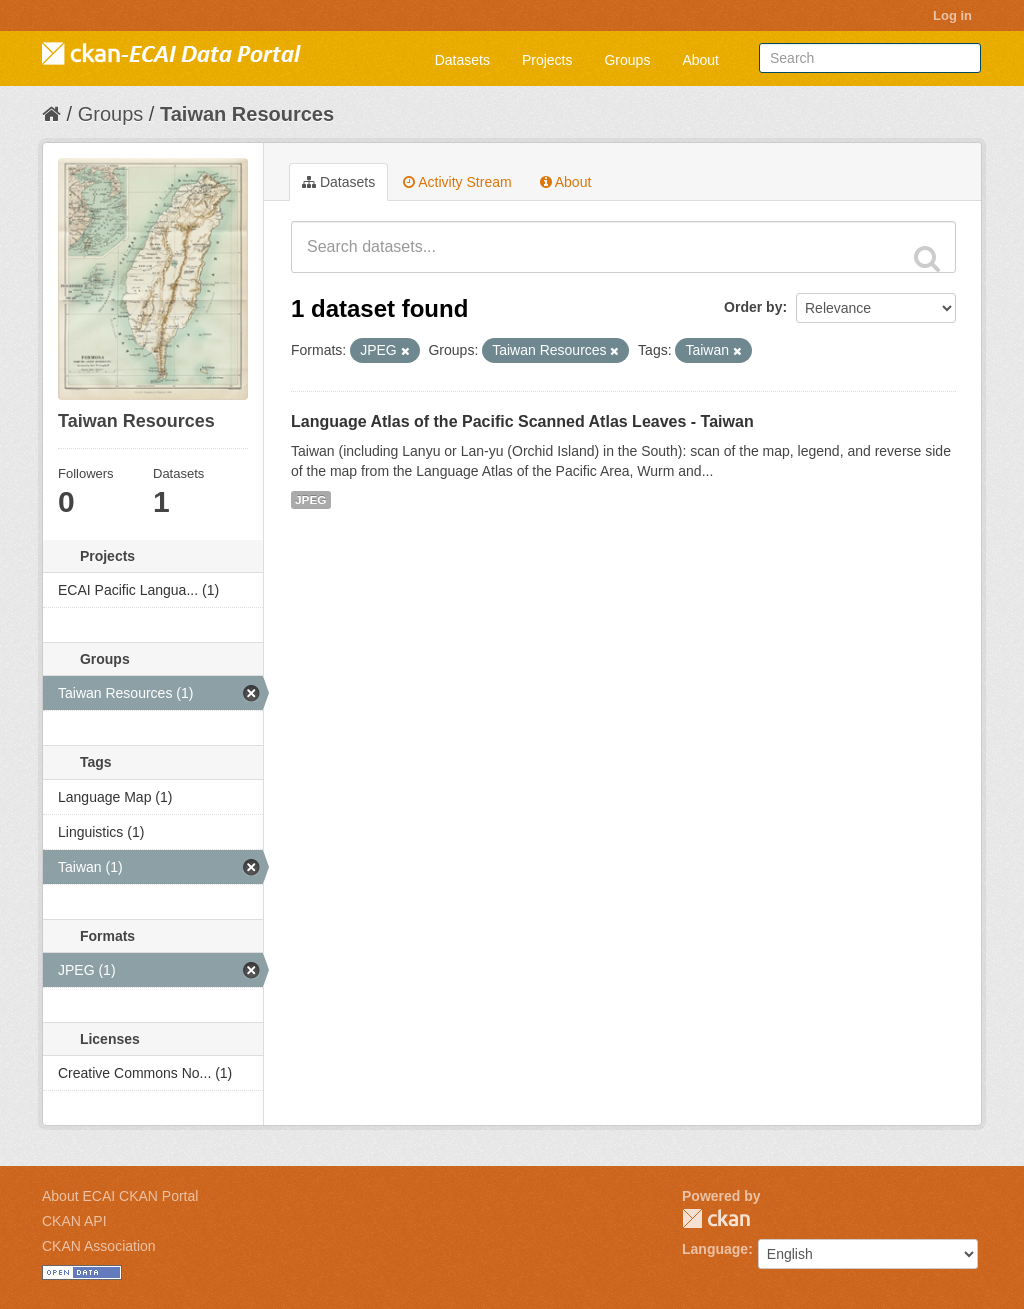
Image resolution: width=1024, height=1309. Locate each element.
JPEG (311, 500)
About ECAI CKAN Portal (120, 1196)
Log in (952, 15)
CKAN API (74, 1221)
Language (715, 1249)
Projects (547, 60)
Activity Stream (457, 182)
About (700, 60)
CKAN (716, 1218)
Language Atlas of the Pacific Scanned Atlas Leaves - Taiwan (522, 421)
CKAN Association (99, 1246)
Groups (627, 60)
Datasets (462, 60)
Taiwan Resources (247, 114)
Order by (753, 307)
